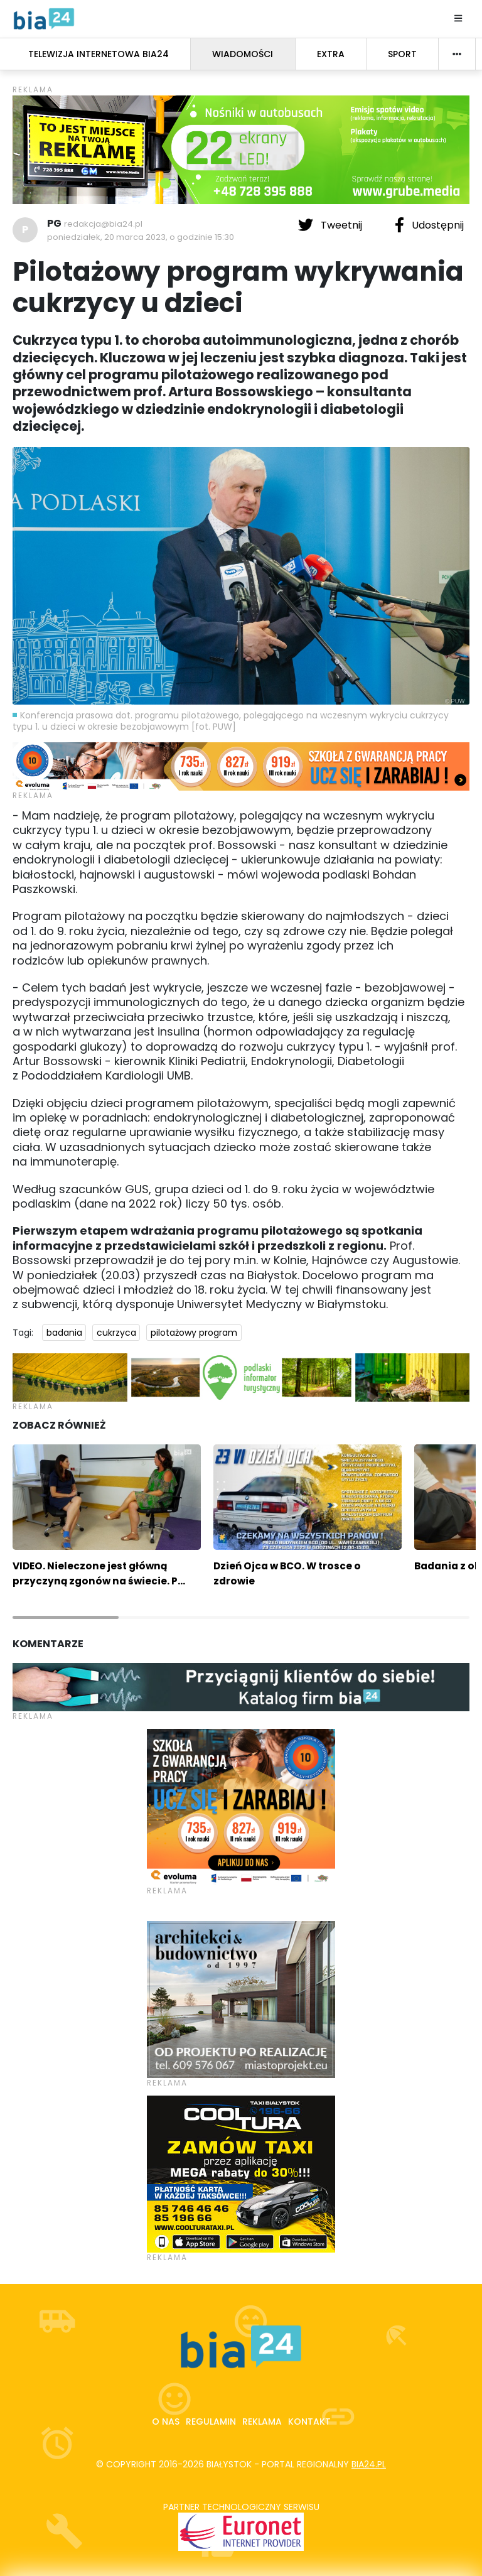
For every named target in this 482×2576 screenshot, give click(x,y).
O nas (165, 2421)
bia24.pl (368, 2464)
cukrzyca (116, 1332)
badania (64, 1332)
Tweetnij (331, 224)
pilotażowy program (194, 1332)
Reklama (262, 2421)
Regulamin (211, 2421)
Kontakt (309, 2421)
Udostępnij (429, 224)
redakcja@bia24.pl (103, 224)
